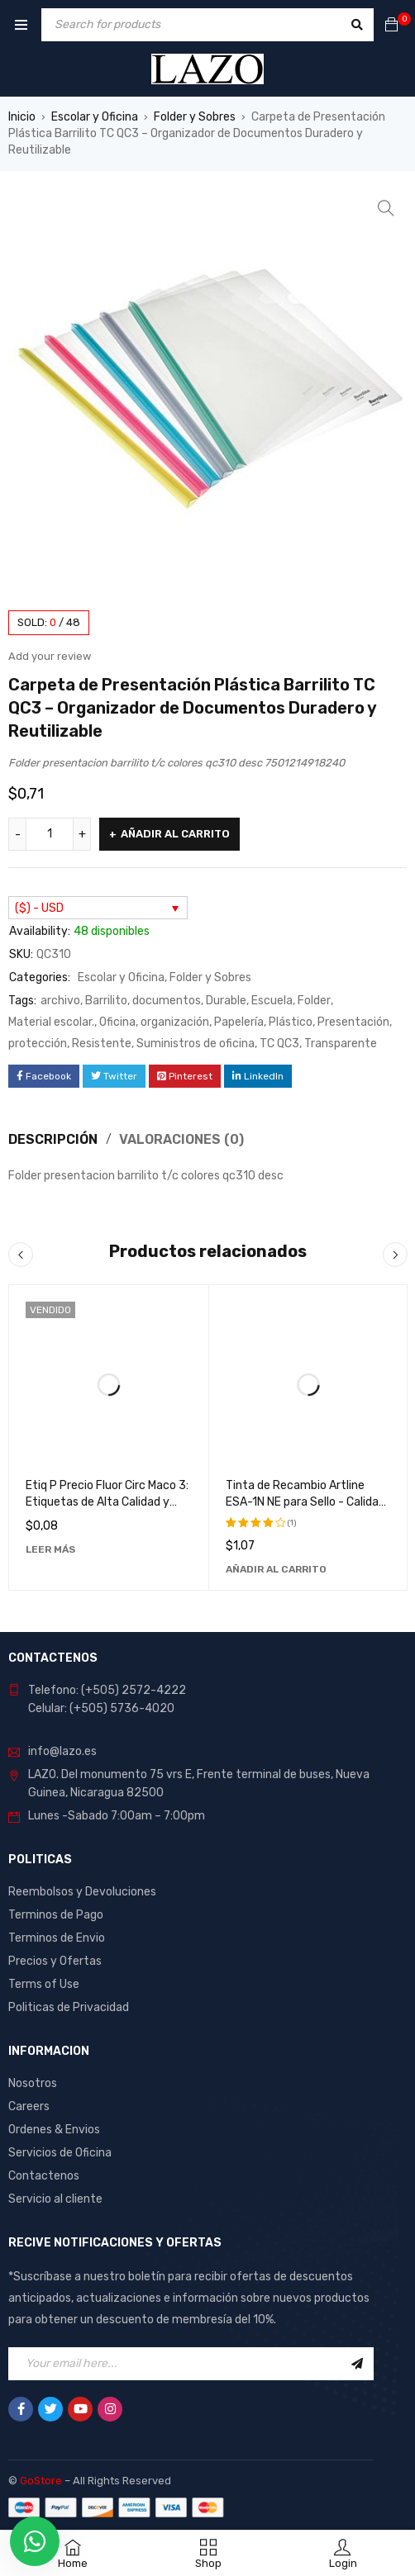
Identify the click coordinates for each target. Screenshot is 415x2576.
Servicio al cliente (55, 2199)
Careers (29, 2106)
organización (175, 1022)
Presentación (353, 1022)
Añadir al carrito (175, 834)
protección (37, 1044)
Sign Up (357, 2363)
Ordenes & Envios (54, 2130)
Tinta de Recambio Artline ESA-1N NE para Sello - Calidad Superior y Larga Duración (305, 1501)
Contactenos (43, 2176)
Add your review (49, 656)
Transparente (340, 1044)
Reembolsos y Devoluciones (82, 1892)
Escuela (272, 1001)
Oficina (117, 1022)
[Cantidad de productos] (49, 834)
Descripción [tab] (53, 1139)
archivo (60, 1001)
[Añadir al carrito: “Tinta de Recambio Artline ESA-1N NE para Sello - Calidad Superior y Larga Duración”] (276, 1569)
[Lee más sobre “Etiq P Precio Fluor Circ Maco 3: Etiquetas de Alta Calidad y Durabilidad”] (50, 1549)
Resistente (101, 1044)
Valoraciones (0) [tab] (181, 1139)
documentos (166, 1001)
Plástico (290, 1022)
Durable (226, 1001)
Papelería (239, 1022)
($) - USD (39, 908)
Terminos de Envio (56, 1938)
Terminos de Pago (55, 1915)
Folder (314, 1001)
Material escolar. (51, 1022)
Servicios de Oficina (60, 2153)
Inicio (22, 117)
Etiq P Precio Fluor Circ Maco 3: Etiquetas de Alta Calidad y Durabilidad (107, 1501)
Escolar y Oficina (94, 117)
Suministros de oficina (195, 1044)
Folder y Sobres (195, 117)
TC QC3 (279, 1044)
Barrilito (106, 1001)
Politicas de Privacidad (68, 2007)
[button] (386, 208)
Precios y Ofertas (55, 1961)
